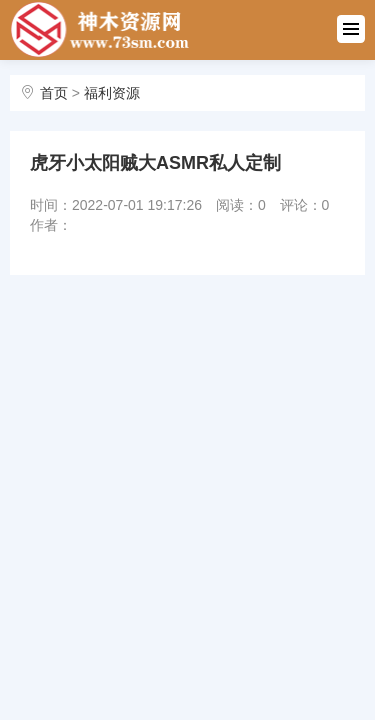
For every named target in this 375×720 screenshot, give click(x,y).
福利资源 (112, 93)
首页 (54, 93)
